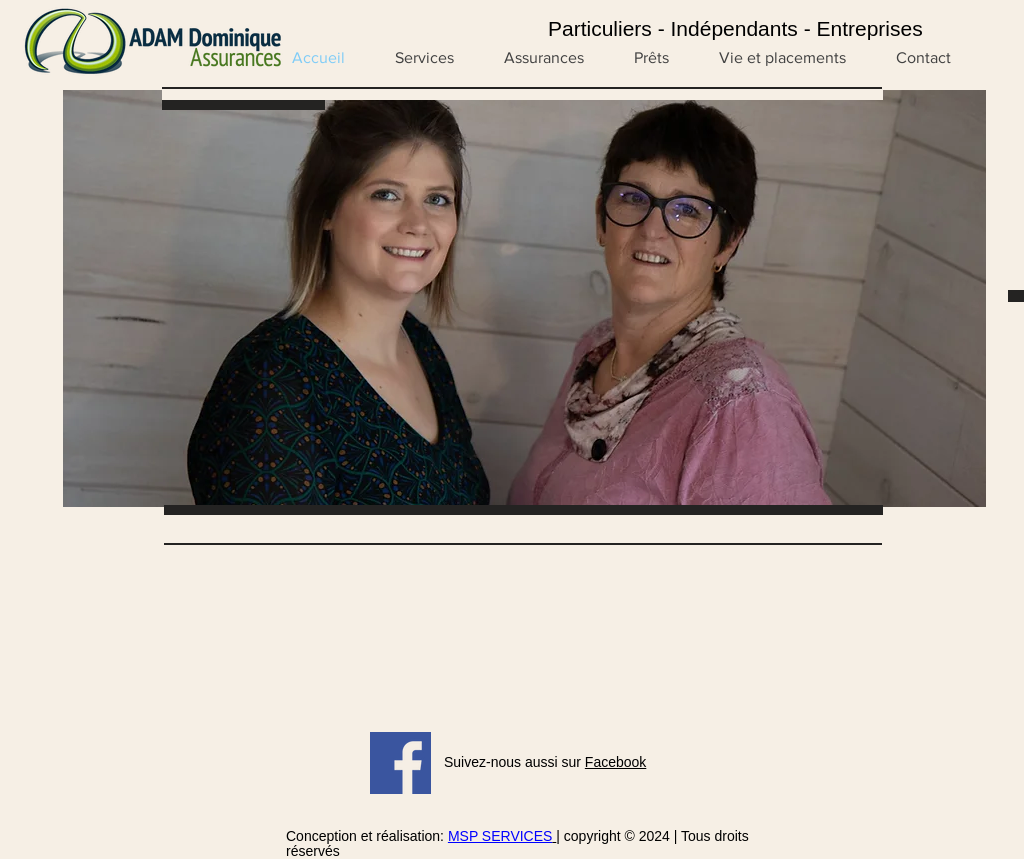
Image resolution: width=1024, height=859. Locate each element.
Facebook (615, 762)
